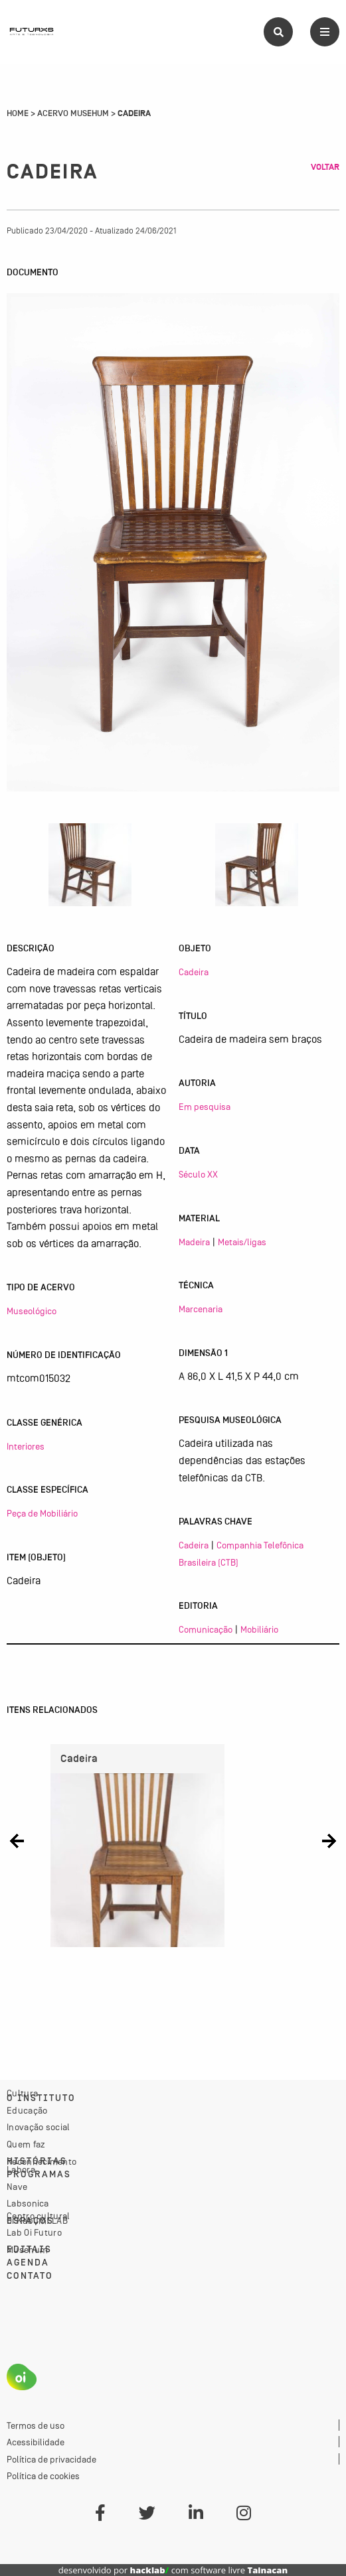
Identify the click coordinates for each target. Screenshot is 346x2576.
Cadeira (194, 972)
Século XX (198, 1174)
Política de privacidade (51, 2459)
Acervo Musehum (73, 113)
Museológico (31, 1311)
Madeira (194, 1242)
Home (18, 113)
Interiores (25, 1446)
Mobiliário (259, 1629)
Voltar (325, 167)
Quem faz (26, 2144)
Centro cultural (38, 2215)
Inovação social (38, 2127)
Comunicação (205, 1629)
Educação (27, 2110)
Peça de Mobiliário (42, 1513)
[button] (17, 1840)
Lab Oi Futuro (34, 2232)
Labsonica (28, 2203)
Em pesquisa (204, 1106)
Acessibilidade (35, 2442)
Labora (21, 2169)
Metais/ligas (242, 1242)
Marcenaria (200, 1309)
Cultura (22, 2093)
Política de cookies (43, 2476)
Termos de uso (35, 2425)
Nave (17, 2186)
